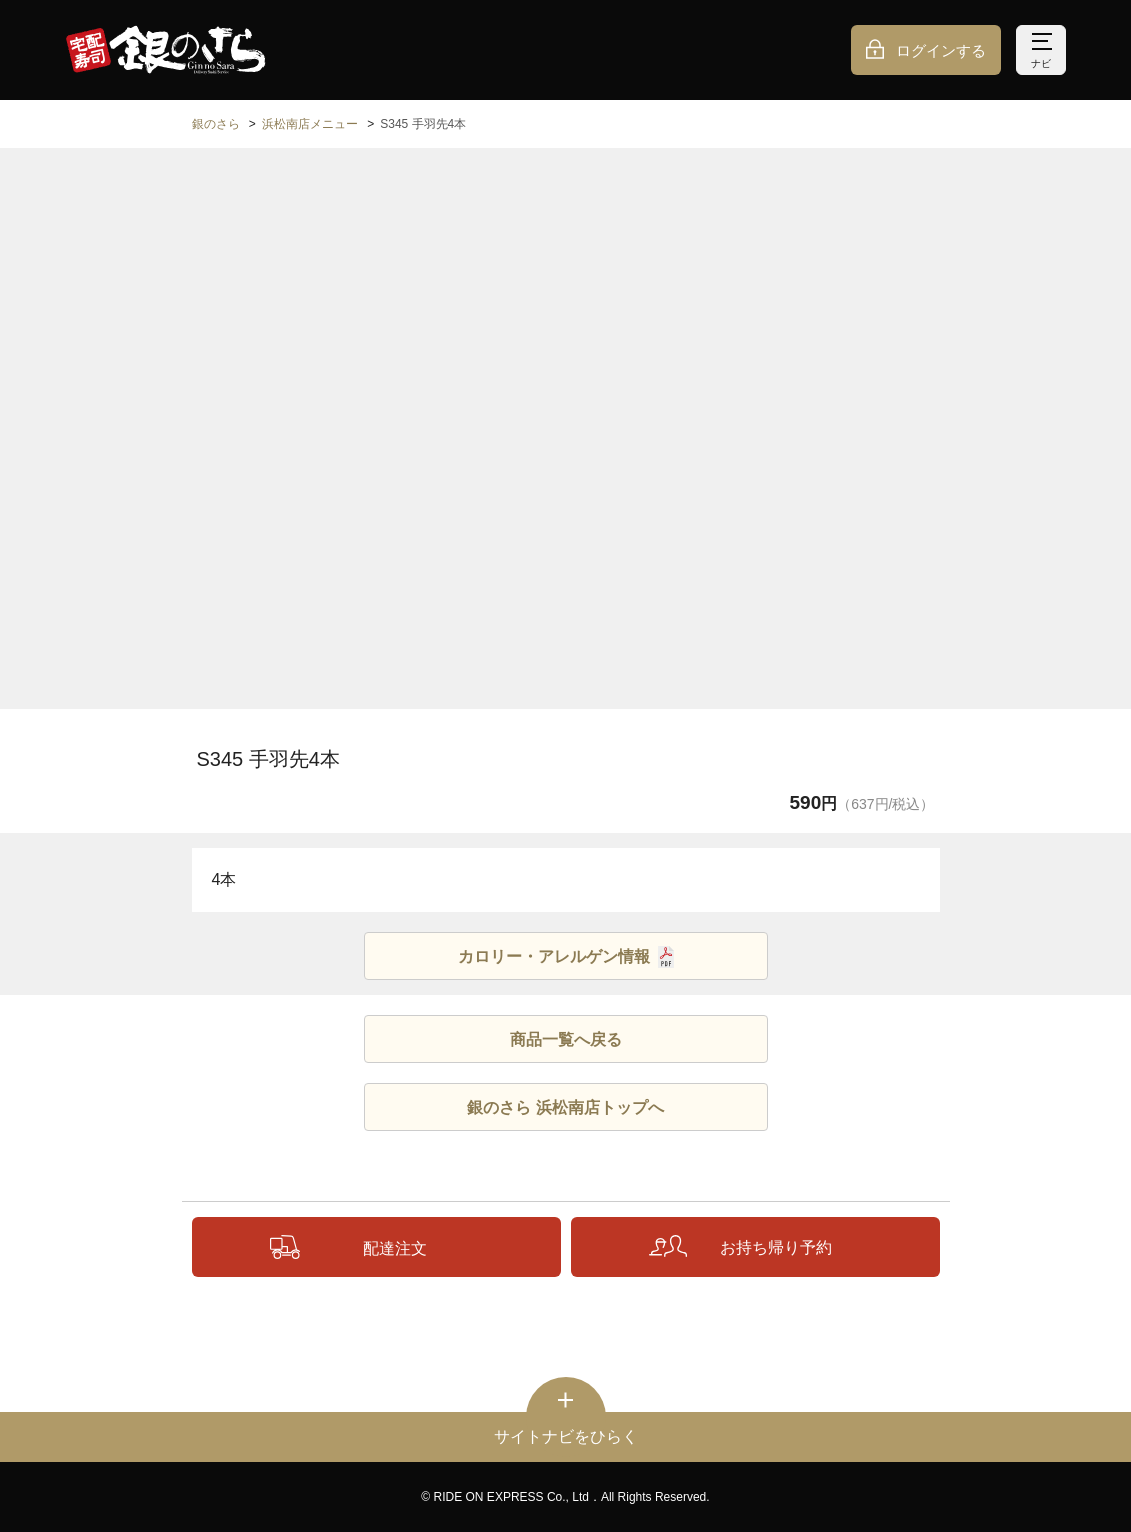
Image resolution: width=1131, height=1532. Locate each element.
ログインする (941, 50)
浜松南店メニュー (310, 124)
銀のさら (216, 124)
